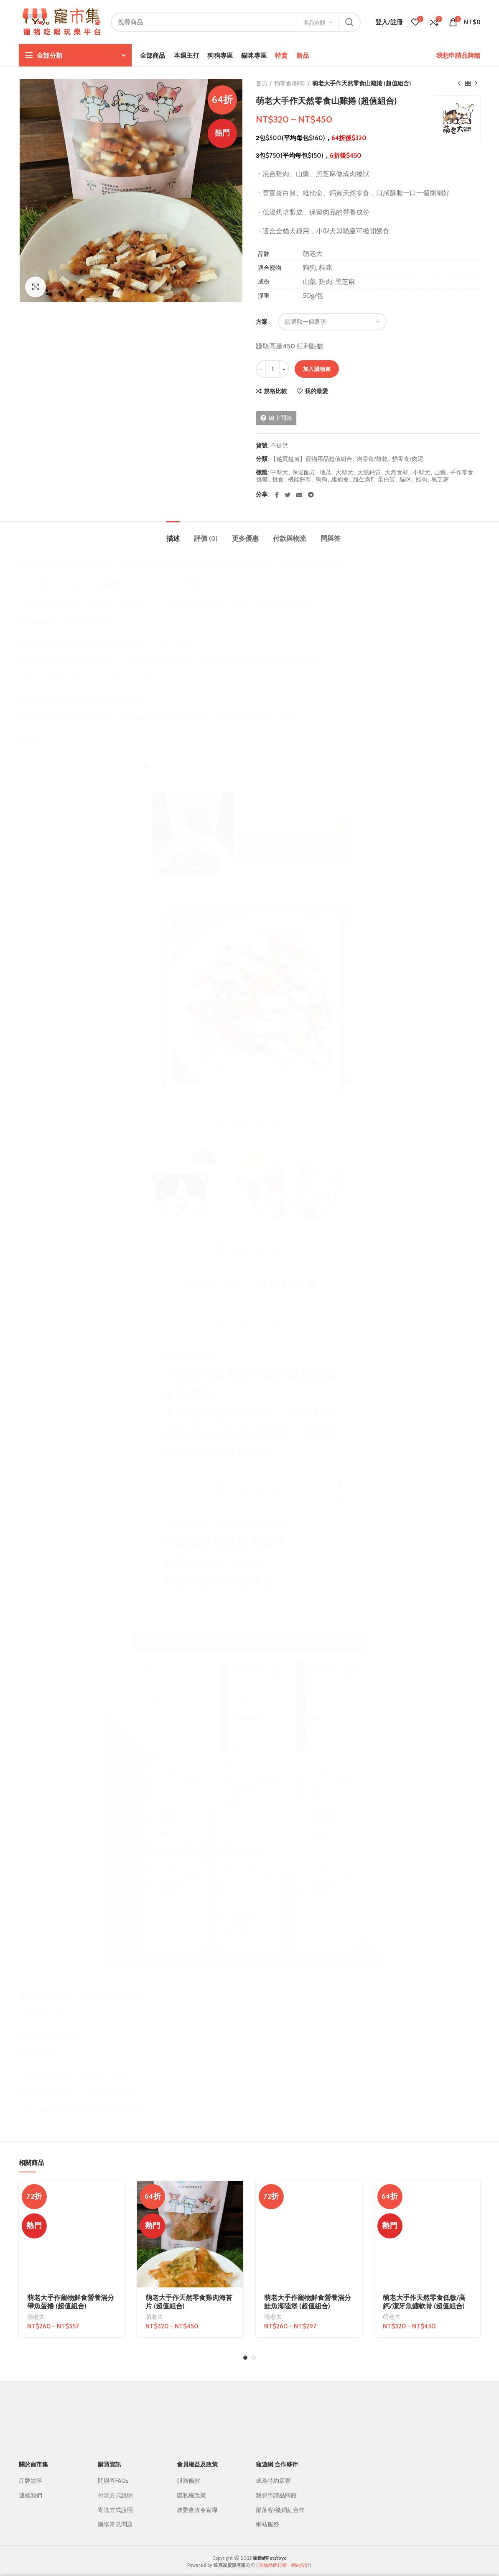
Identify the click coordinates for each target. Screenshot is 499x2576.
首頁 (261, 83)
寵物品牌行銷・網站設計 (284, 2556)
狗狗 (321, 479)
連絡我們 (30, 2486)
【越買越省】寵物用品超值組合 (311, 459)
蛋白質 (386, 479)
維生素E (363, 479)
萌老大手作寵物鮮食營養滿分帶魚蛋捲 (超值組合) (70, 2205)
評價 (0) (206, 538)
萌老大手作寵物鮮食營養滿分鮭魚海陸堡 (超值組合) (307, 2205)
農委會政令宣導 (197, 2501)
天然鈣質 (369, 472)
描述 (173, 538)
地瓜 (325, 472)
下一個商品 (476, 83)
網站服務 (267, 2515)
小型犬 (421, 472)
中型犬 (279, 472)
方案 (261, 321)
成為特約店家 (273, 2472)
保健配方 (304, 472)
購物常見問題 (115, 2515)
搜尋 (349, 22)
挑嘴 (262, 479)
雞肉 (421, 479)
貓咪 (405, 479)
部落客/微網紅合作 (280, 2501)
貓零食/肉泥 (407, 459)
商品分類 (314, 22)
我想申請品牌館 (458, 55)
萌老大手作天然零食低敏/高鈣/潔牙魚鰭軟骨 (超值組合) (424, 2205)
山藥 (440, 472)
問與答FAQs (113, 2472)
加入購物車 (317, 369)
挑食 (278, 479)
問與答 (331, 538)
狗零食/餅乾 (290, 83)
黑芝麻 (440, 479)
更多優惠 (245, 538)
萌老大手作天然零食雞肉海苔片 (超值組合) (188, 2302)
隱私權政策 (191, 2486)
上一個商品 (459, 83)
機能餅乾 (299, 479)
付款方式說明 (115, 2486)
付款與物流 (289, 538)
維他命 (340, 479)
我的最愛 (316, 391)
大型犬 (344, 472)
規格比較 (275, 391)
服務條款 (188, 2472)
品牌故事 (30, 2472)
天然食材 (396, 472)
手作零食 (462, 472)
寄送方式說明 (115, 2501)
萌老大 (36, 2220)
